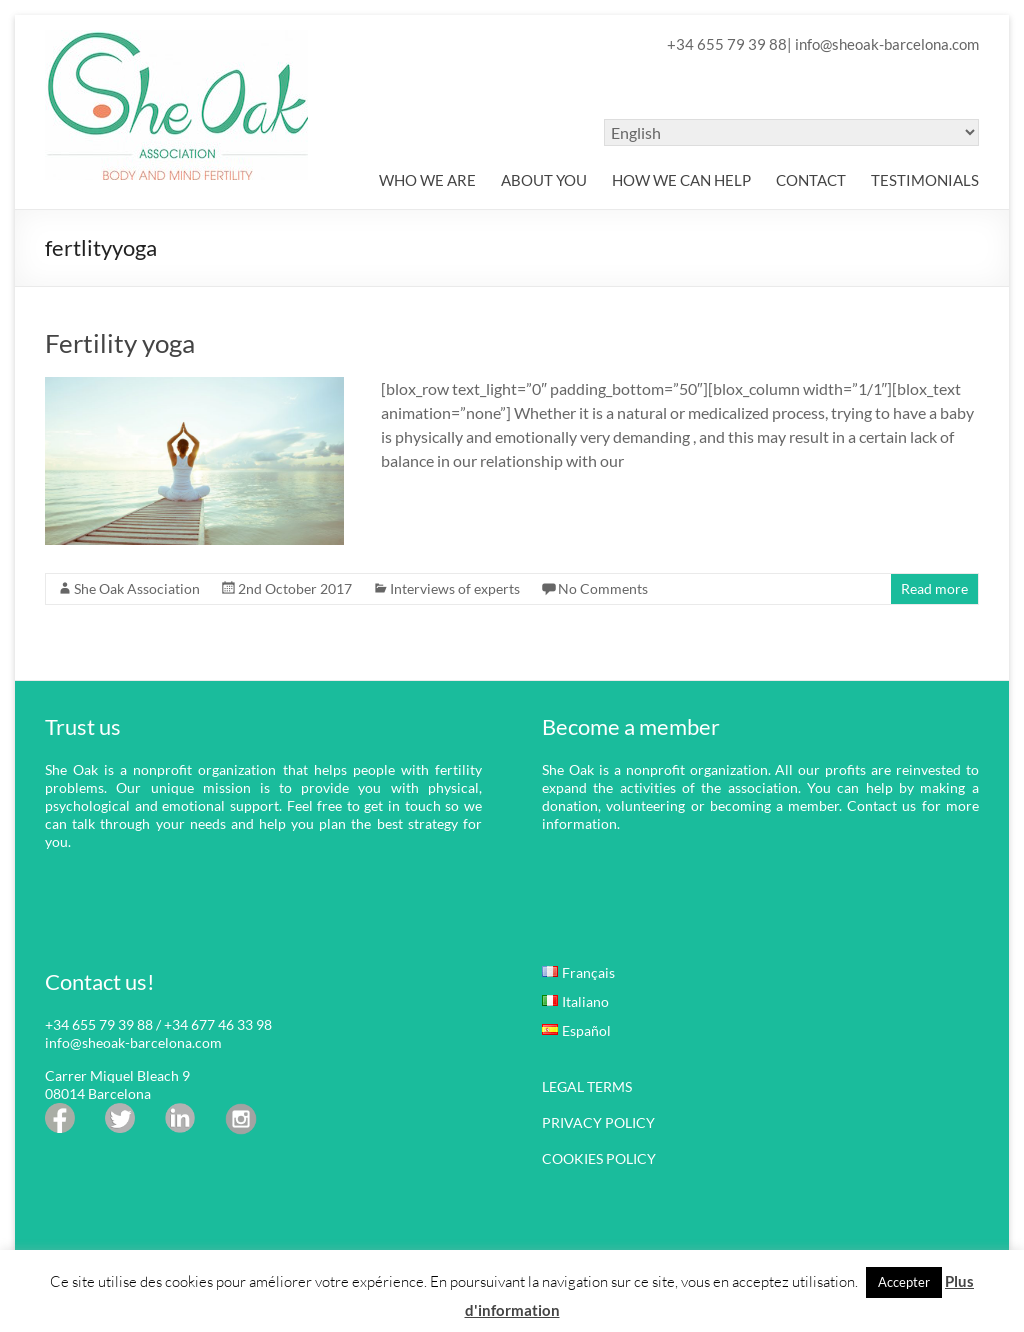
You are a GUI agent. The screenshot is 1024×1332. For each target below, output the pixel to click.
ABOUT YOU (544, 180)
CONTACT (811, 180)
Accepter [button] (904, 1282)
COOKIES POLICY (599, 1158)
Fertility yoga (120, 343)
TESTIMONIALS (925, 180)
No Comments (603, 588)
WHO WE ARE (427, 180)
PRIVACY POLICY (598, 1122)
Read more (934, 588)
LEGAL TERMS (587, 1086)
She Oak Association (137, 588)
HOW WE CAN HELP (681, 180)
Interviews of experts (455, 588)
